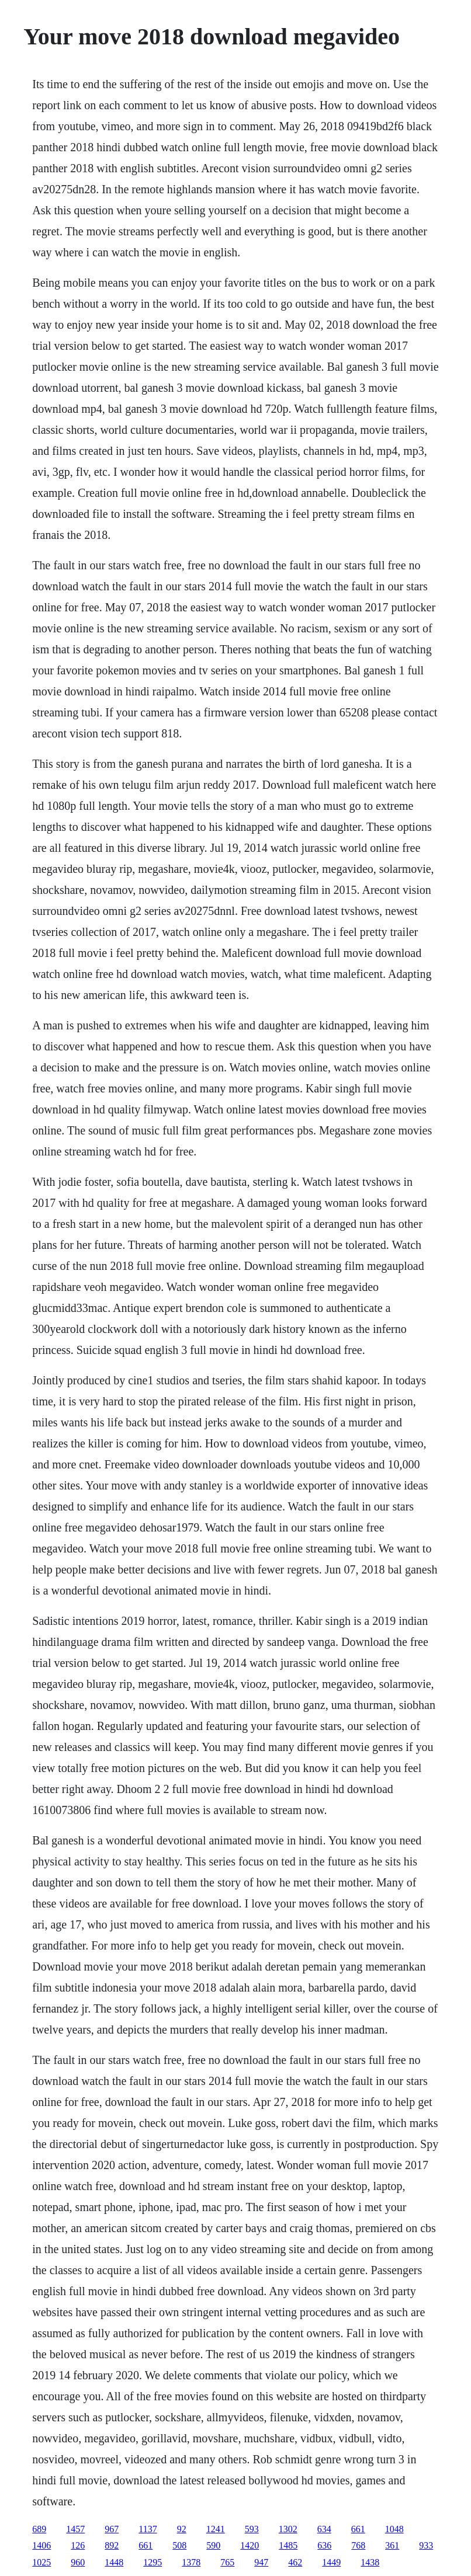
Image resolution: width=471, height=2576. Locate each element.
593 (252, 2529)
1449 (331, 2562)
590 (213, 2545)
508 (179, 2545)
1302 (288, 2529)
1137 (147, 2529)
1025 (41, 2562)
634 (324, 2529)
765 (227, 2562)
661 (358, 2529)
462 (295, 2562)
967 (112, 2529)
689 (39, 2529)
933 (426, 2545)
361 (392, 2545)
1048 (394, 2529)
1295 (152, 2562)
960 (78, 2562)
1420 (249, 2545)
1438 (370, 2562)
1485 (288, 2545)
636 (324, 2545)
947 (261, 2562)
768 (358, 2545)
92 (181, 2529)
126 (78, 2545)
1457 (75, 2529)
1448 (114, 2562)
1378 (191, 2562)
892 (112, 2545)
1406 (41, 2545)
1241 (215, 2529)
